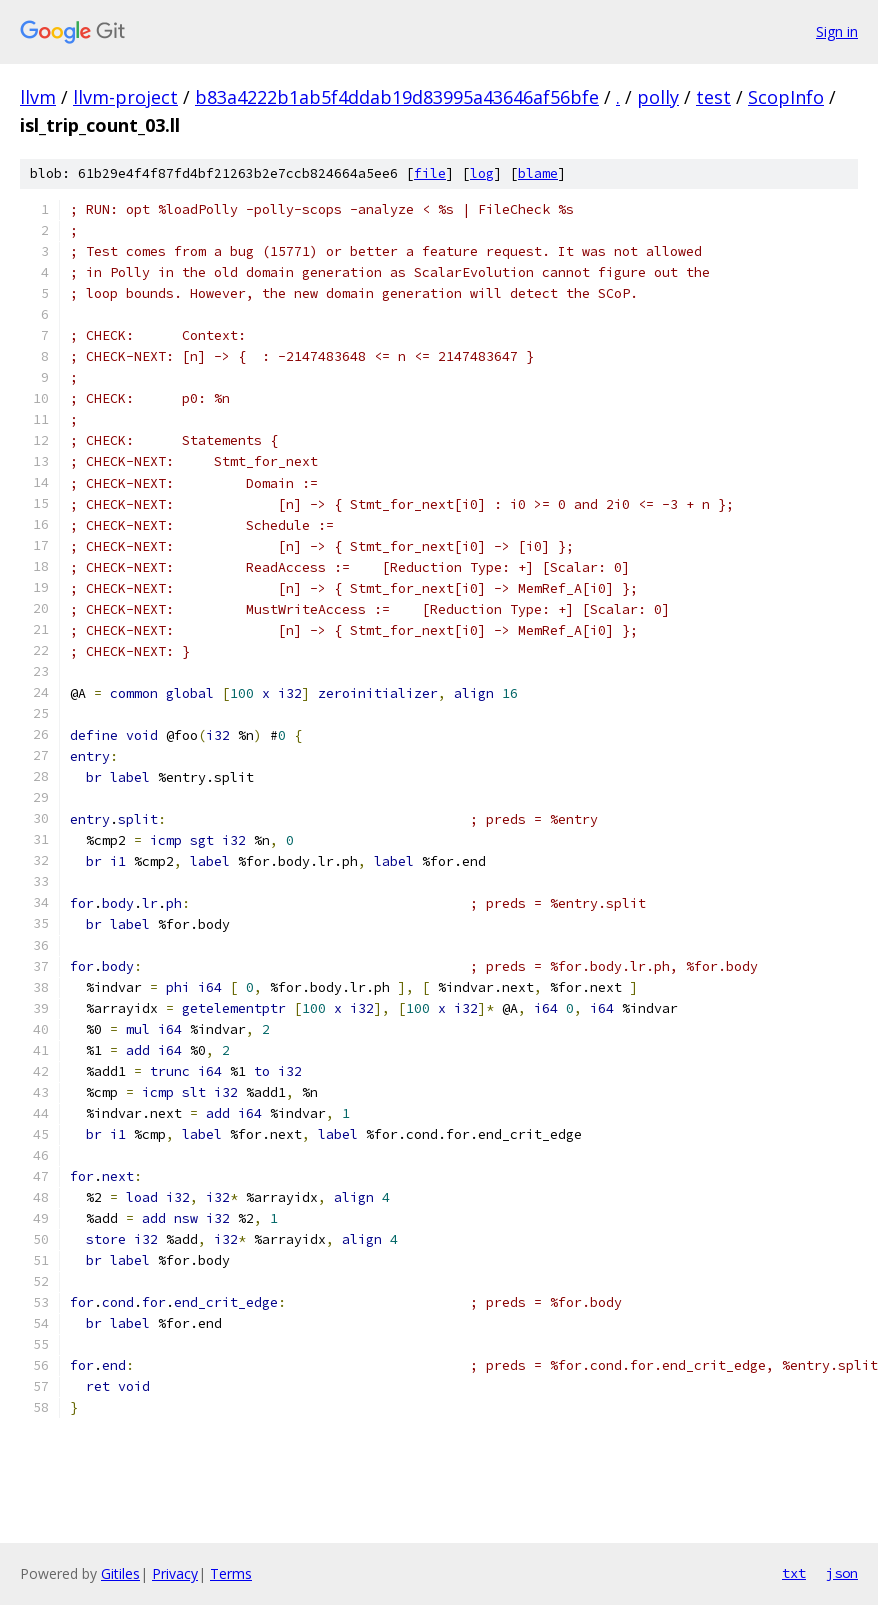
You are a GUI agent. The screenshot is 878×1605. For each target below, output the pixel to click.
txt (794, 1573)
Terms (231, 1573)
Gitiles (120, 1573)
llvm (38, 97)
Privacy (175, 1573)
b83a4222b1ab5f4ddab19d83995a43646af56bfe (397, 97)
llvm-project (125, 97)
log (482, 173)
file (430, 173)
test (713, 97)
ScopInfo (786, 97)
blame (538, 173)
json (842, 1573)
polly (658, 97)
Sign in (837, 31)
